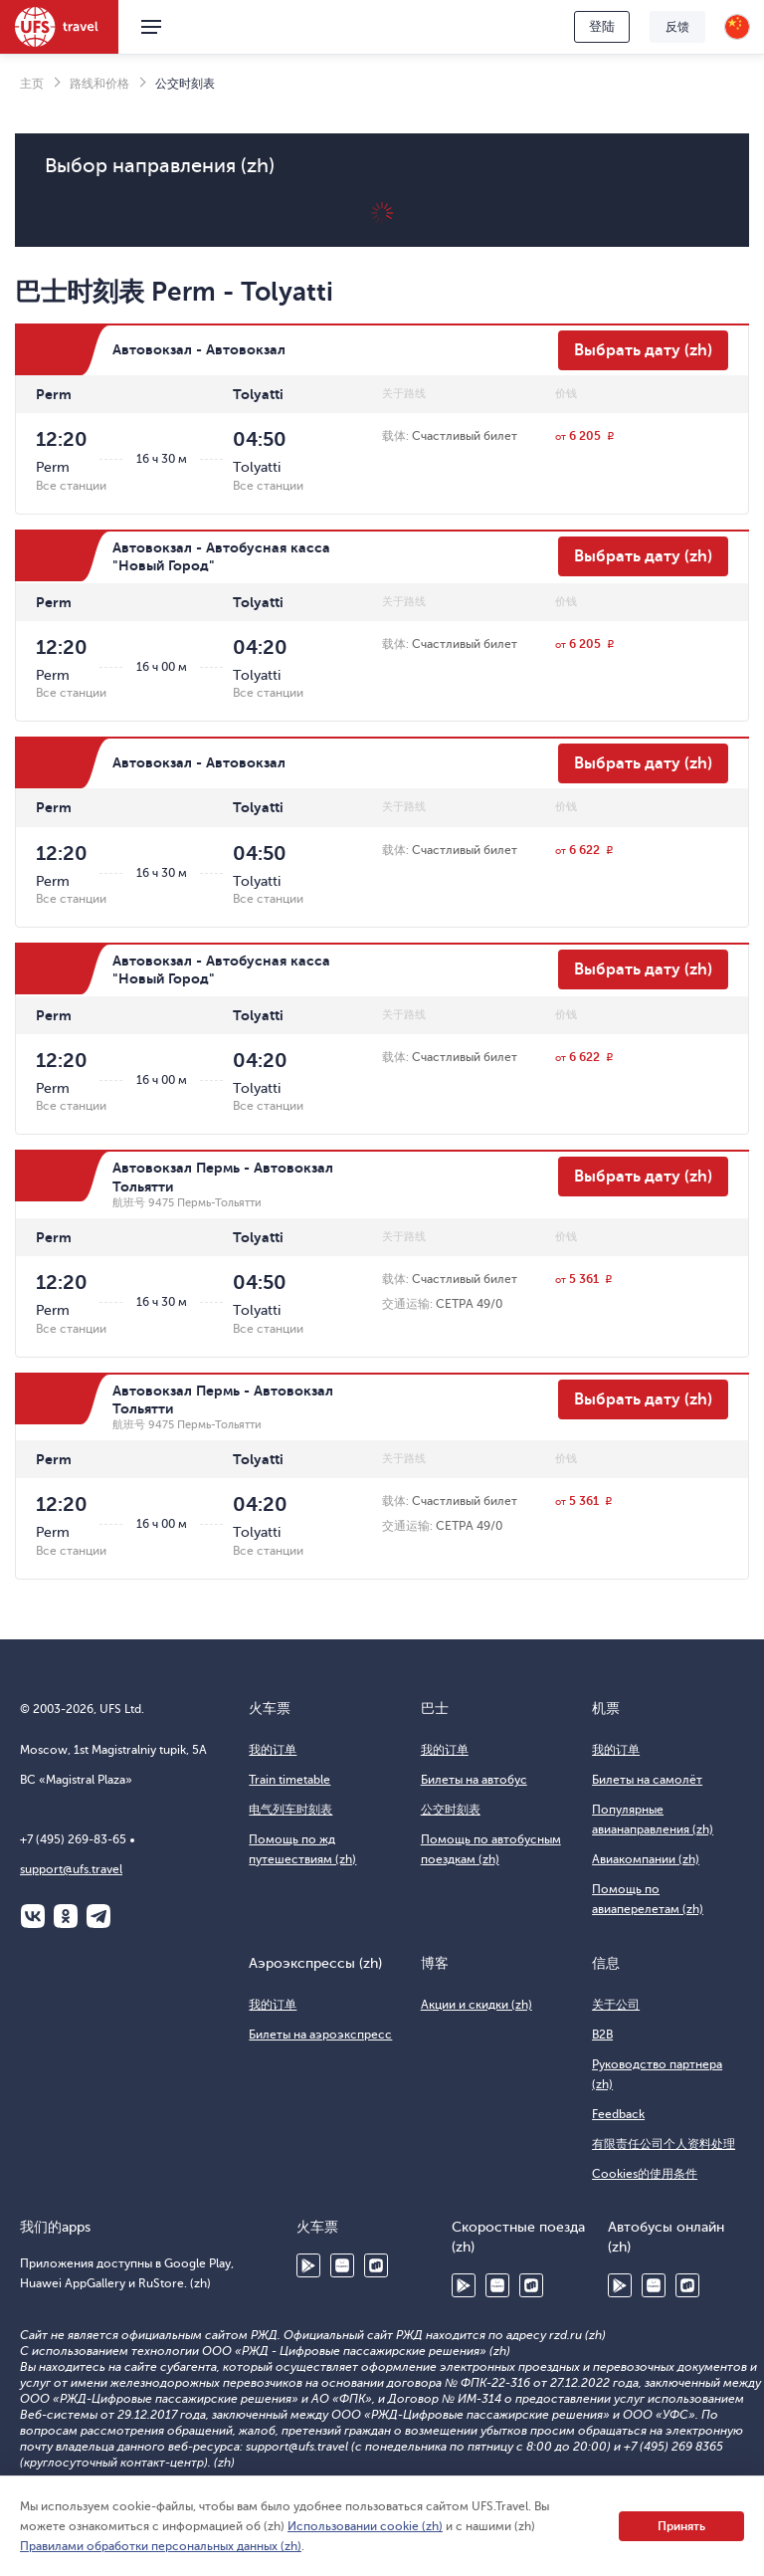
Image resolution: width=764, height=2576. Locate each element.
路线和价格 (99, 84)
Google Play (308, 2265)
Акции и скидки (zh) (476, 2005)
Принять (681, 2526)
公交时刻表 (450, 1810)
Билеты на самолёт (647, 1780)
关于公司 (616, 2005)
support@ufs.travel (71, 1869)
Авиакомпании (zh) (645, 1859)
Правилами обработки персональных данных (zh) (160, 2546)
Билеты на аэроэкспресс (320, 2034)
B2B (602, 2034)
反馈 (677, 27)
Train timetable (289, 1780)
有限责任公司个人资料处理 (663, 2144)
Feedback (618, 2114)
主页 (32, 84)
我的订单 (272, 1750)
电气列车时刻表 (290, 1810)
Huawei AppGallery (342, 2265)
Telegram (98, 1916)
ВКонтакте (33, 1916)
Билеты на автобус (474, 1780)
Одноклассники (66, 1916)
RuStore (376, 2265)
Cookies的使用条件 (644, 2174)
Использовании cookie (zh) (365, 2526)
